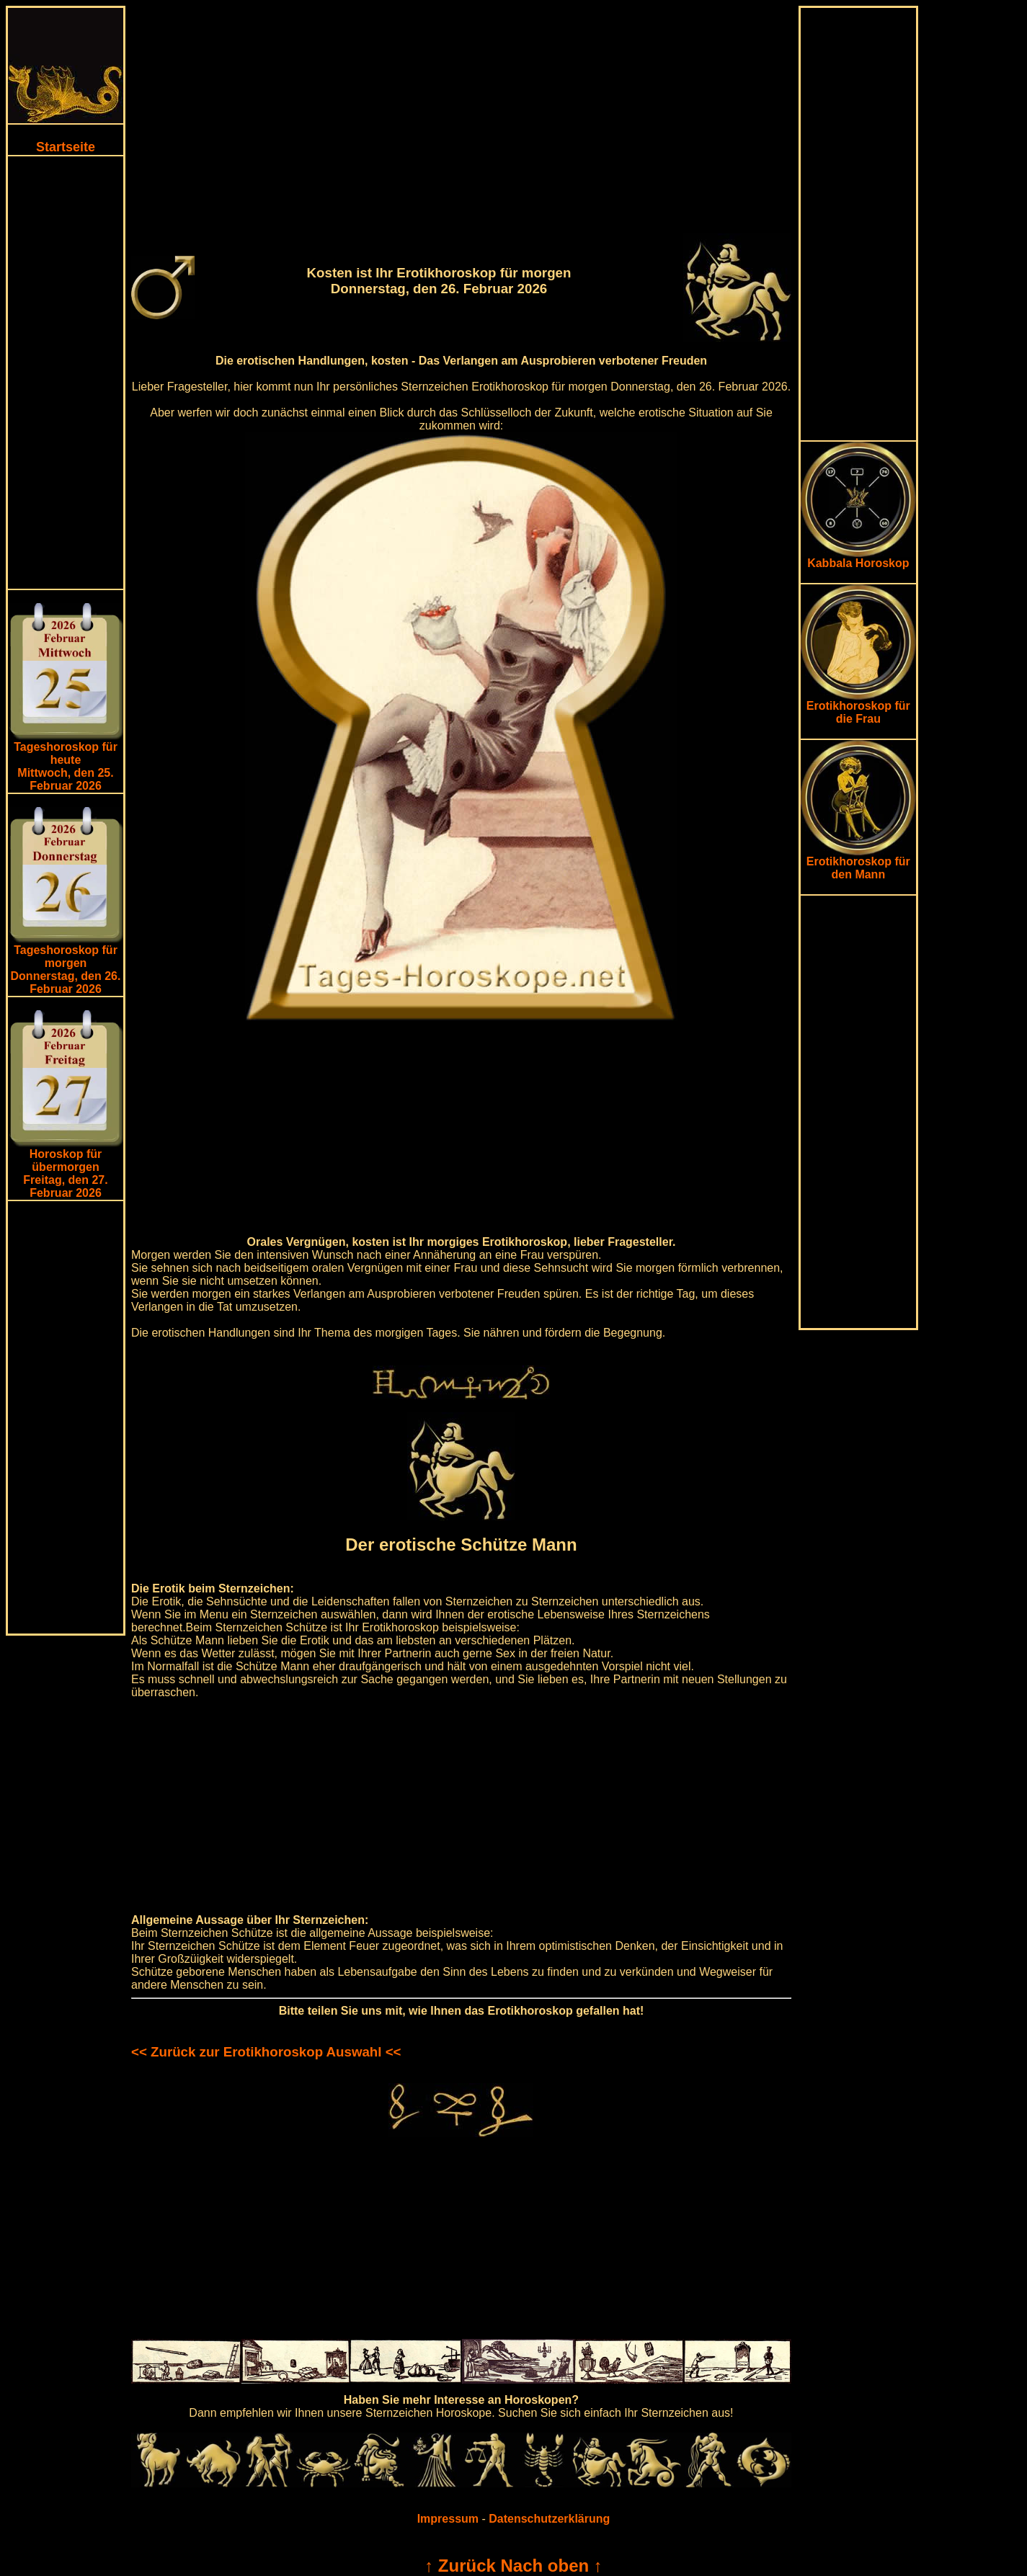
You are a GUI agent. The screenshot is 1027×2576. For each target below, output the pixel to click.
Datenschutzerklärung (549, 2519)
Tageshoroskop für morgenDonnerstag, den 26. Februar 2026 (66, 969)
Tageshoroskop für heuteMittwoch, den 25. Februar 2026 (65, 766)
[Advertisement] (65, 372)
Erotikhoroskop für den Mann (858, 863)
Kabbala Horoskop (858, 558)
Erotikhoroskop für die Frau (858, 707)
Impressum (448, 2519)
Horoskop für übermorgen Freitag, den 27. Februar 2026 (65, 1173)
